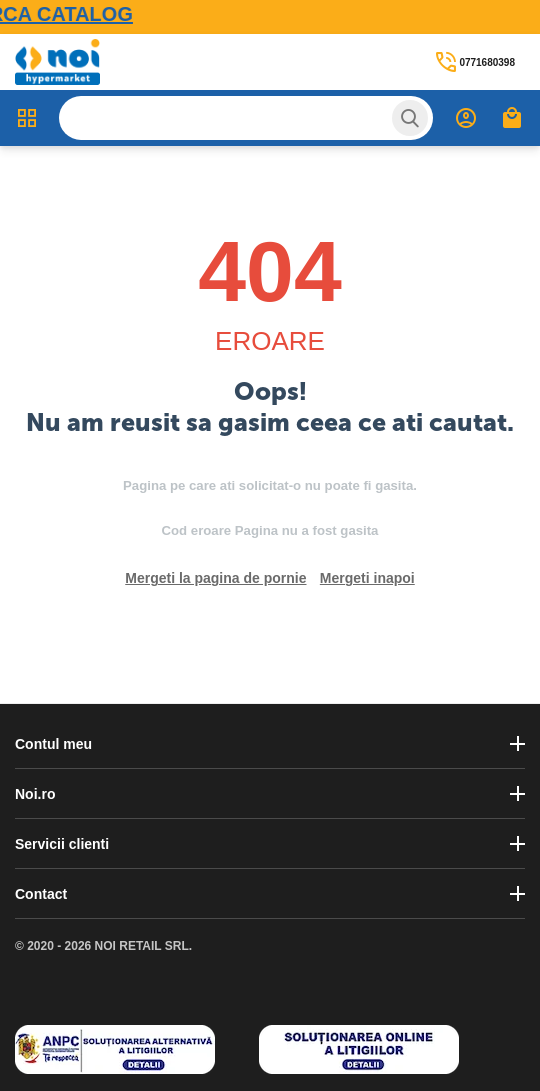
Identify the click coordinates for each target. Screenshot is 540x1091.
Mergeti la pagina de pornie (215, 578)
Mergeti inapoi (367, 578)
